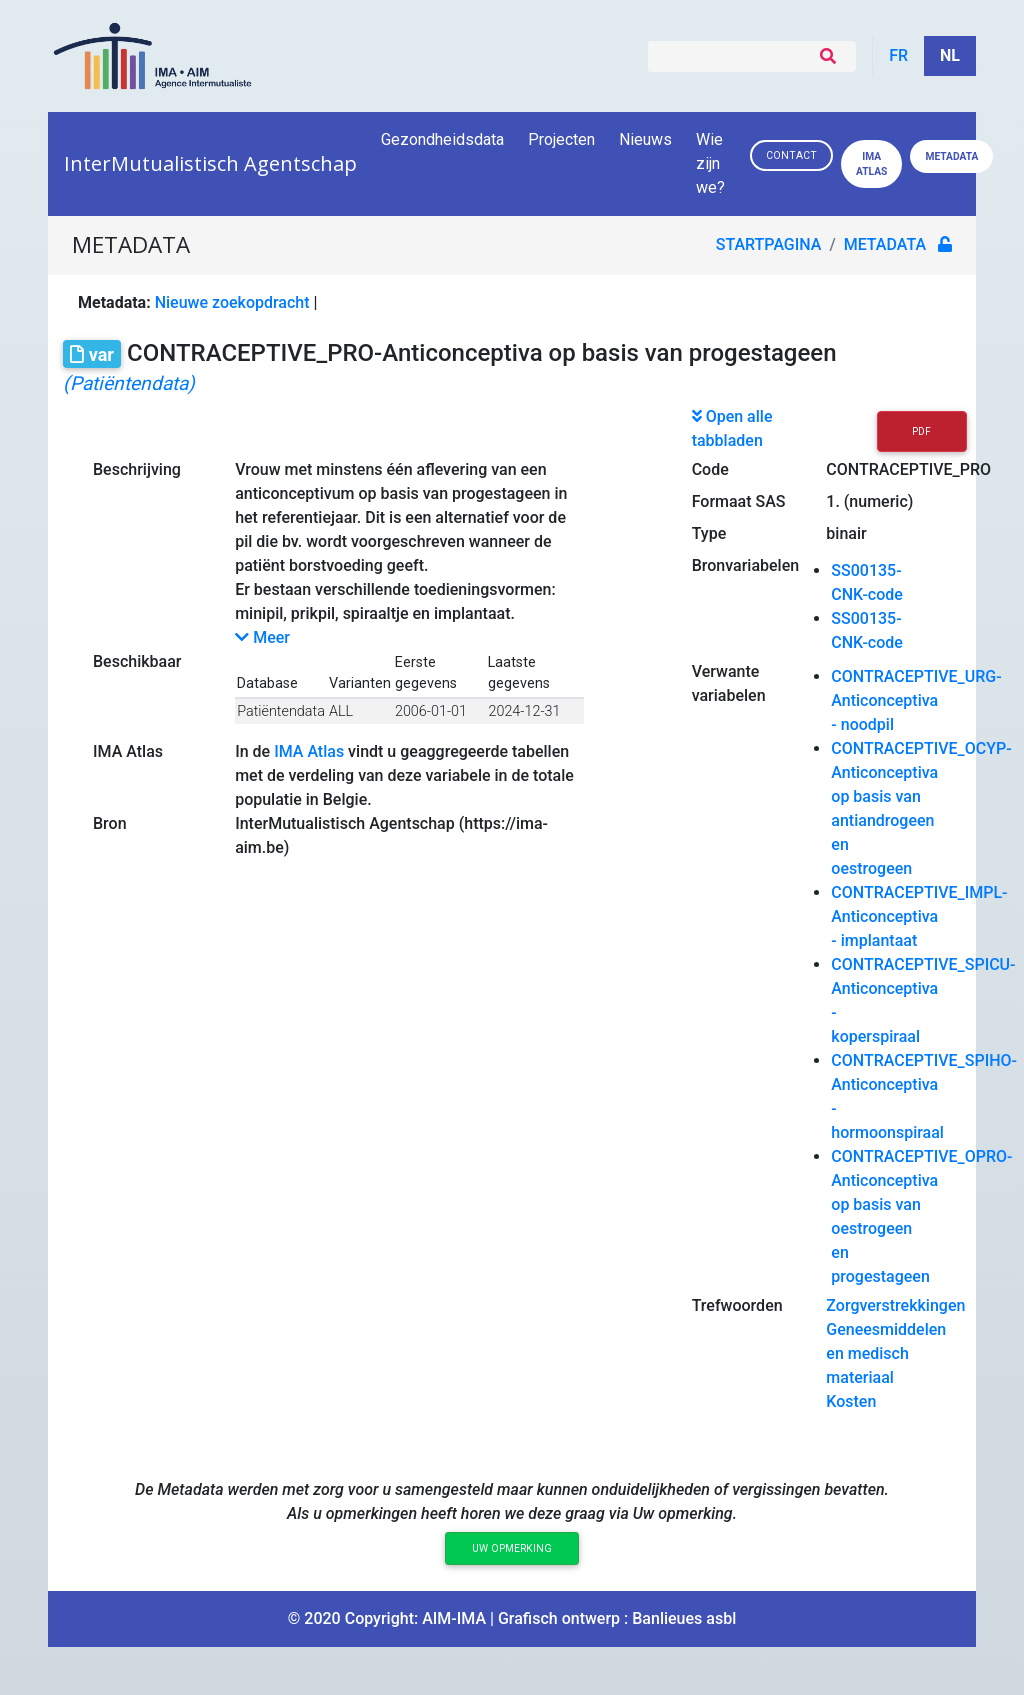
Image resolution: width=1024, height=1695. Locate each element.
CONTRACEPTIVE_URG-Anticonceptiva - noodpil (916, 700)
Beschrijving (137, 469)
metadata (885, 244)
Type (709, 533)
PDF (921, 431)
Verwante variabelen (729, 683)
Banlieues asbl (684, 1618)
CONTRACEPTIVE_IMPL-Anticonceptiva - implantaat (919, 916)
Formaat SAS (739, 501)
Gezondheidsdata (442, 139)
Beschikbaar (137, 661)
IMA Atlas (128, 751)
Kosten (851, 1401)
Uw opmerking (512, 1548)
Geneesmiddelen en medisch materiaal (886, 1353)
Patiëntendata (281, 711)
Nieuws (645, 139)
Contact (791, 155)
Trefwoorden (737, 1305)
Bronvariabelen (745, 565)
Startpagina (769, 244)
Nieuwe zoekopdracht (232, 302)
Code (710, 469)
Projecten (561, 139)
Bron (110, 823)
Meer (262, 637)
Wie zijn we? (712, 163)
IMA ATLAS (871, 164)
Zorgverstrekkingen (895, 1305)
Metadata (951, 156)
